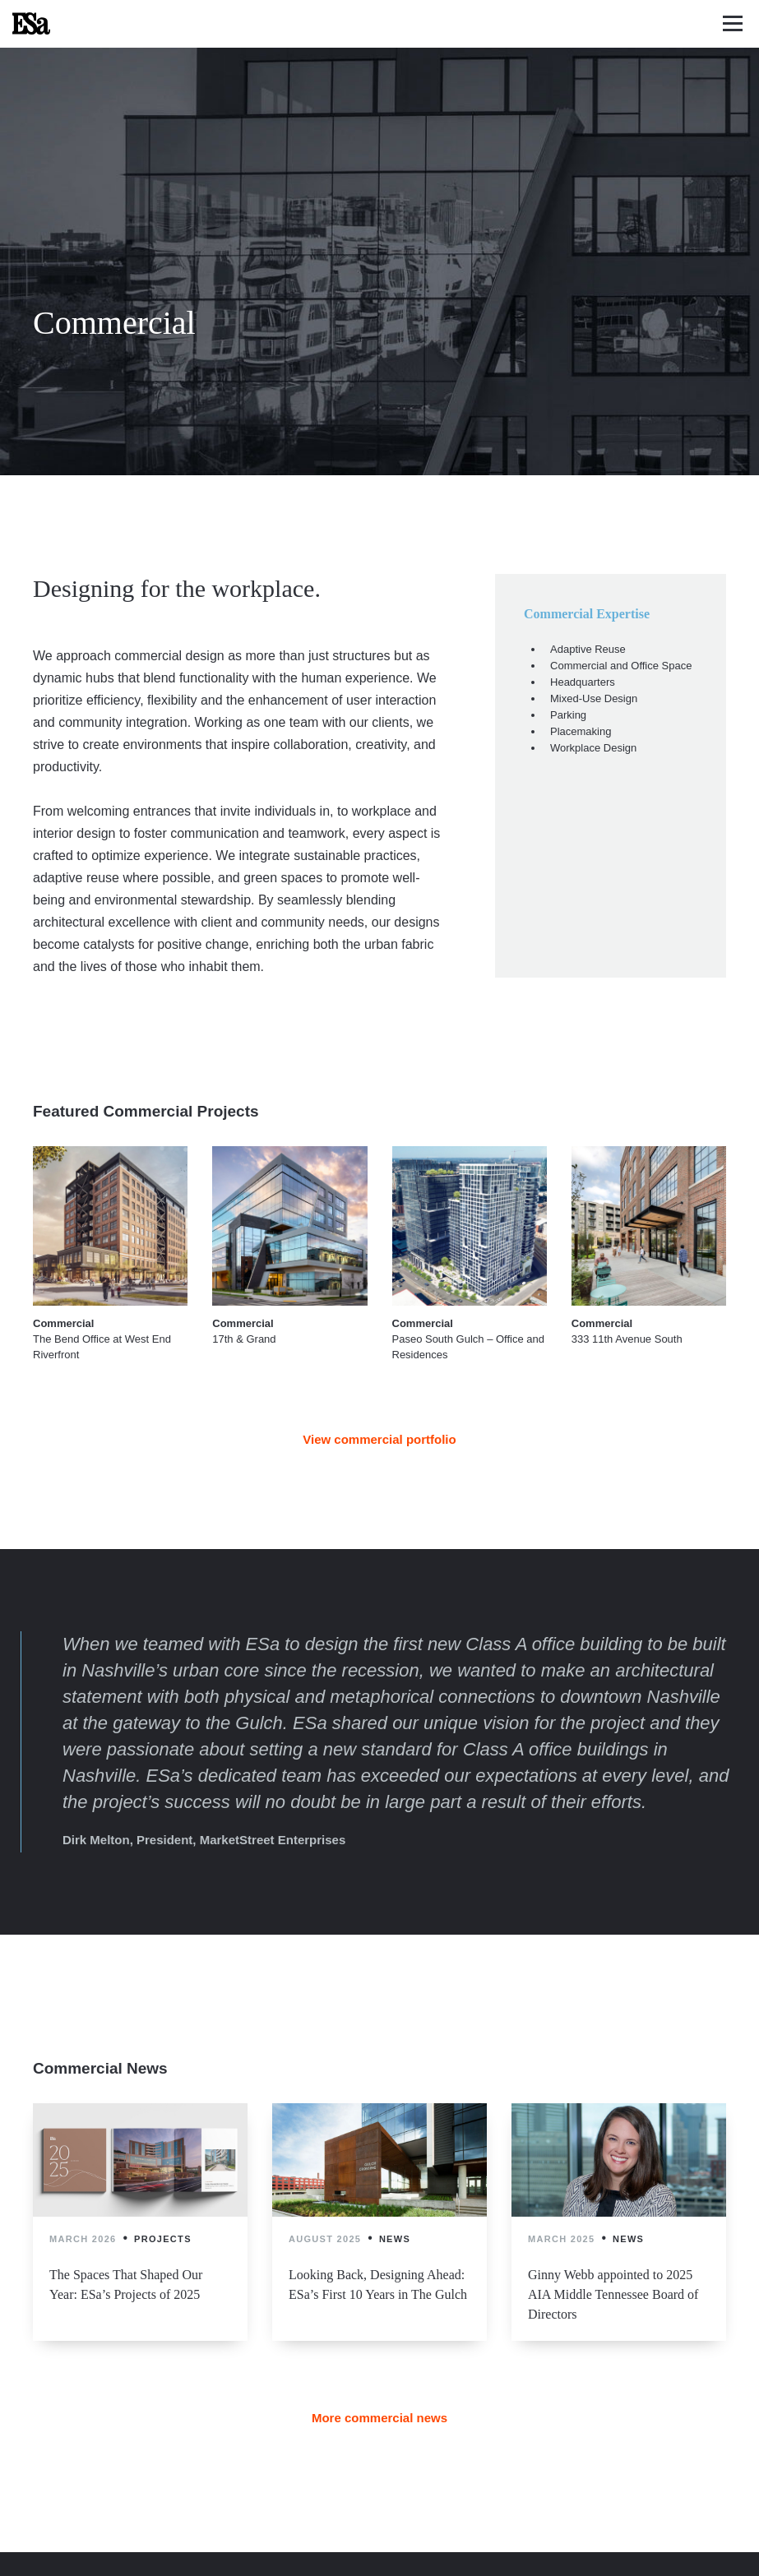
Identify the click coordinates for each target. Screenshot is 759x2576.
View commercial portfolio (379, 1439)
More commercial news (379, 2418)
